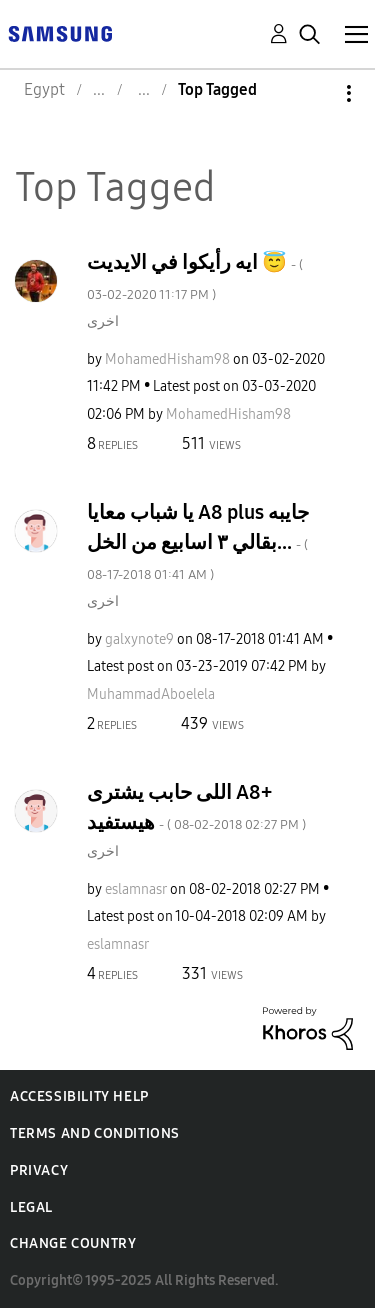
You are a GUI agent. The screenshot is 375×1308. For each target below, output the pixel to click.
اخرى (103, 321)
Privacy (39, 1170)
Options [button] (315, 93)
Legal (31, 1207)
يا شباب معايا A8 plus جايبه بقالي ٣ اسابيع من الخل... (198, 541)
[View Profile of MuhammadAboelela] (151, 694)
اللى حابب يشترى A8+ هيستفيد (196, 807)
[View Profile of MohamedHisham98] (167, 359)
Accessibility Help (79, 1096)
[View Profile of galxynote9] (139, 639)
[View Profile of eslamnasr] (136, 889)
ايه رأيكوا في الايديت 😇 (195, 276)
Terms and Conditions (95, 1133)
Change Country (73, 1243)
